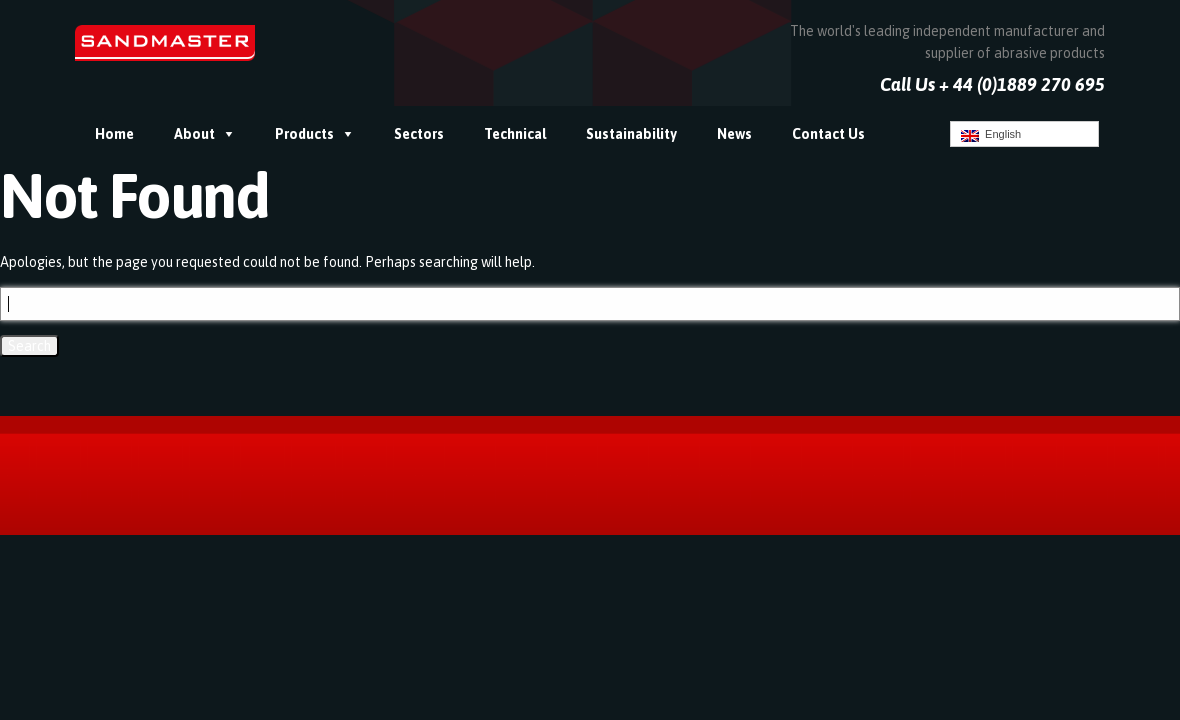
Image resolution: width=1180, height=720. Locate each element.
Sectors (419, 134)
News (734, 134)
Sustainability (631, 134)
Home (114, 134)
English (991, 135)
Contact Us (828, 134)
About (194, 134)
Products (304, 134)
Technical (515, 134)
